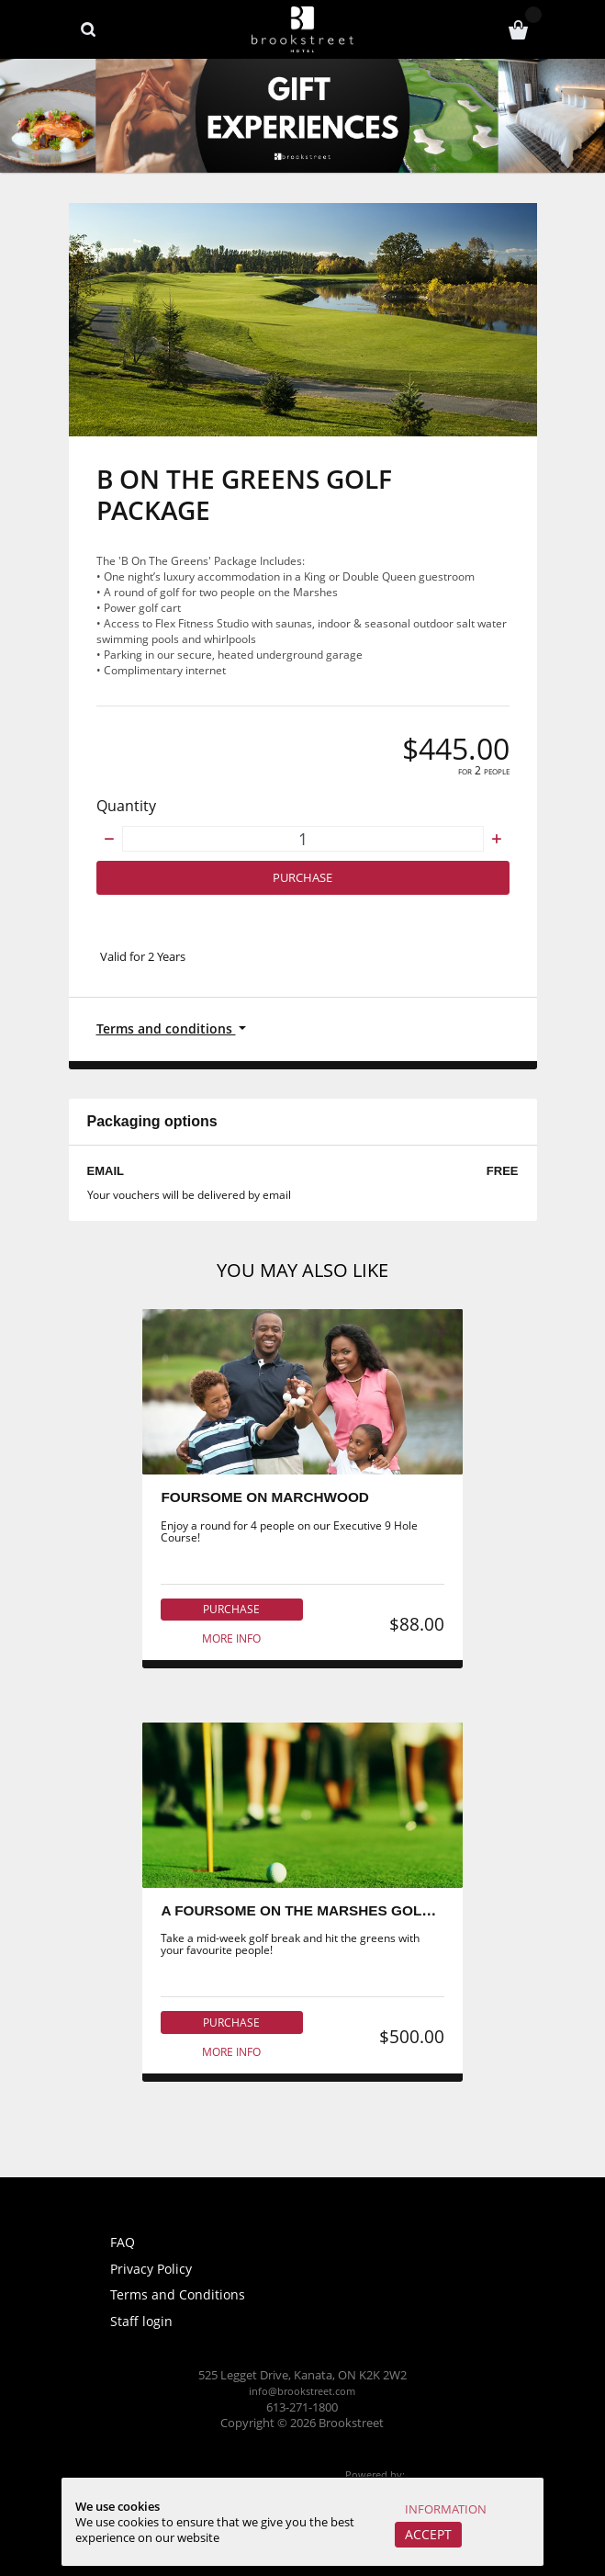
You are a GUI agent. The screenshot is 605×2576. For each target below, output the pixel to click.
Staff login (142, 2320)
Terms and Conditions (179, 2295)
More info (230, 1645)
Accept (423, 2534)
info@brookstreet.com (302, 2392)
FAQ (124, 2242)
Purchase (302, 878)
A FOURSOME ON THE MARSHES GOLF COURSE (332, 1918)
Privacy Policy (153, 2268)
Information (444, 2508)
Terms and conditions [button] (168, 1031)
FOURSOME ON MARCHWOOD (266, 1501)
